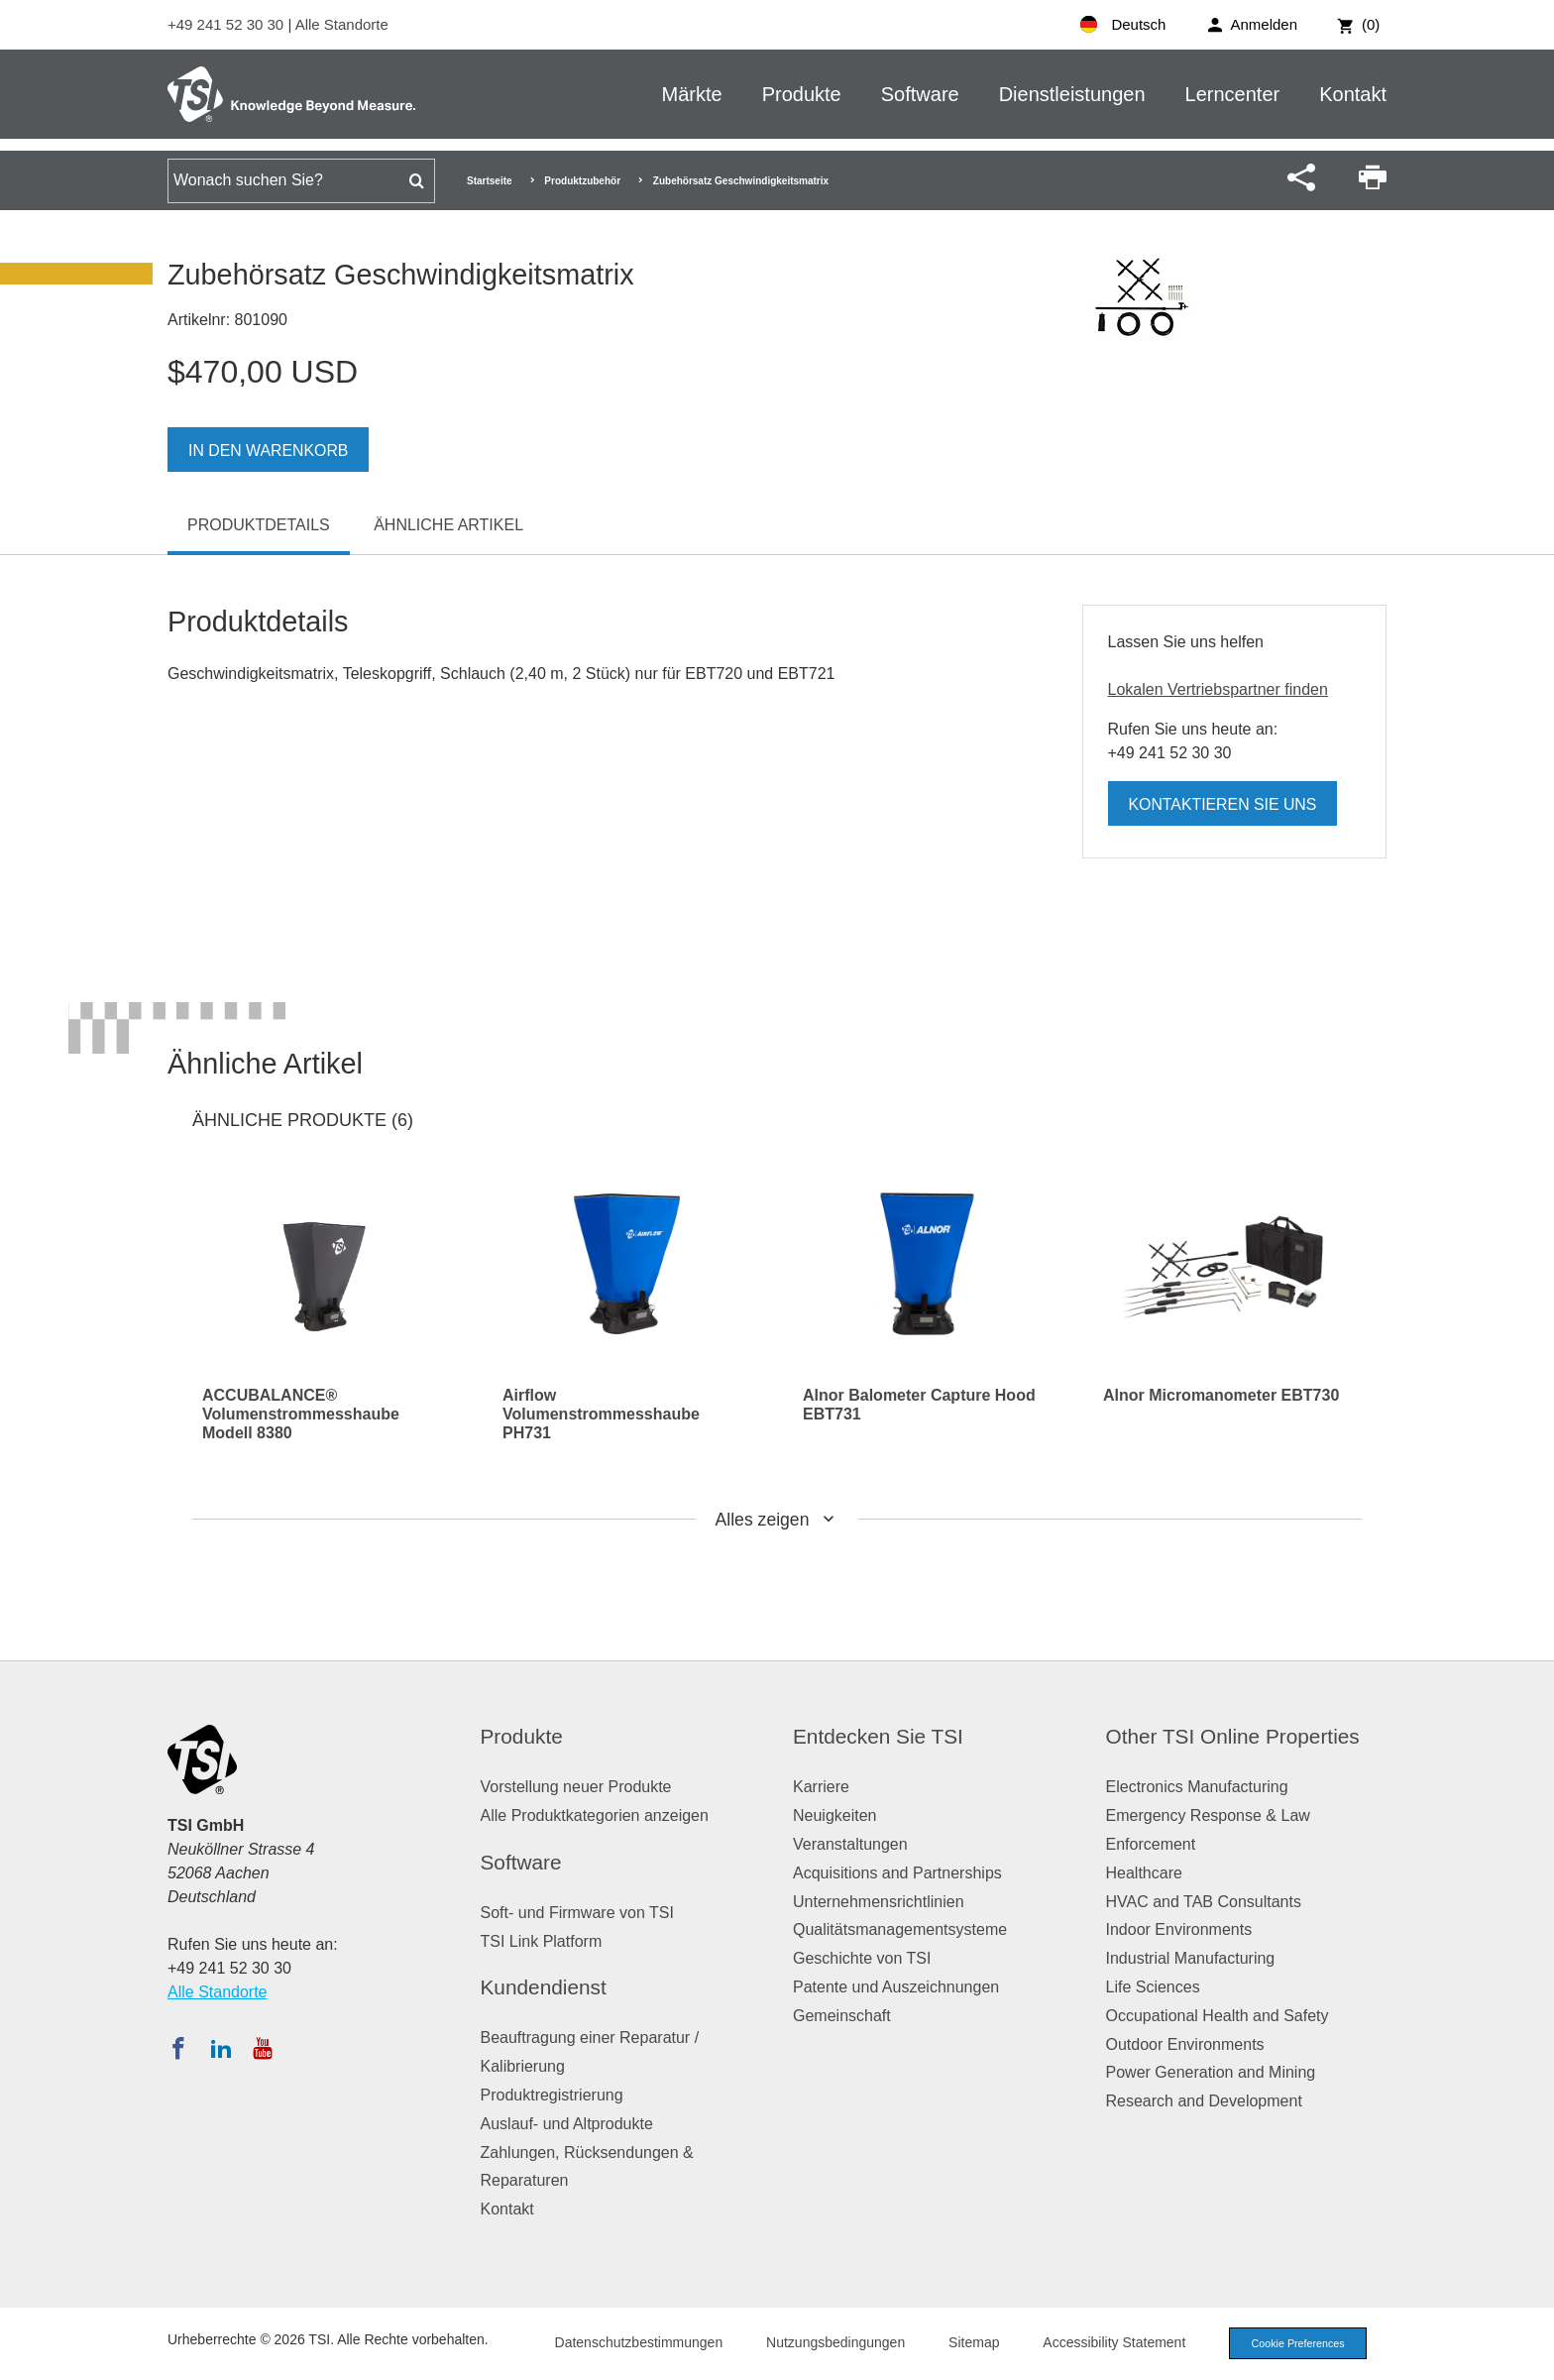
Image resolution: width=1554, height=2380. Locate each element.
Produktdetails (258, 524)
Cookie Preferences (1294, 2343)
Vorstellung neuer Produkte (576, 1786)
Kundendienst (544, 1987)
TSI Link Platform (542, 1941)
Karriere (821, 1786)
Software (920, 94)
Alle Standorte (341, 24)
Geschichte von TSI (862, 1958)
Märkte (692, 94)
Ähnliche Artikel (448, 524)
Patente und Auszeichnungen (896, 1987)
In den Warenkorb (269, 450)
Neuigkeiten (835, 1815)
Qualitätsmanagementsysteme (900, 1929)
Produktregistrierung (552, 2095)
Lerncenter (1232, 94)
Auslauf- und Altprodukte (567, 2123)
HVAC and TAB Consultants (1203, 1901)
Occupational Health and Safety (1217, 2015)
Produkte (801, 94)
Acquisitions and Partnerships (897, 1873)
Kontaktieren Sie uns (1224, 804)
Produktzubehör (582, 180)
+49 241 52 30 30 (227, 24)
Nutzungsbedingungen (829, 2342)
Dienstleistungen (1072, 94)
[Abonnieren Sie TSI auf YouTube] (262, 2048)
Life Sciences (1153, 1987)
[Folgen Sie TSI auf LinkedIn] (221, 2048)
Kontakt (1353, 94)
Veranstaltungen (850, 1844)
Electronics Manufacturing (1197, 1786)
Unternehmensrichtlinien (878, 1901)
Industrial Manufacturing (1191, 1958)
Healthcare (1144, 1873)
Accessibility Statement (1108, 2342)
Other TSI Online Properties (1233, 1736)
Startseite (489, 180)
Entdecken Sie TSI (878, 1736)
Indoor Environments (1179, 1929)
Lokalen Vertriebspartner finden (1218, 689)
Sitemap (968, 2342)
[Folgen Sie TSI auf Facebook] (178, 2048)
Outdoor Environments (1185, 2044)
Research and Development (1204, 2101)
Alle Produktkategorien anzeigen (595, 1815)
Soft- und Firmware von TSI (577, 1912)
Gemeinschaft (842, 2015)
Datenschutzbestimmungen (632, 2342)
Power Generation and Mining (1211, 2072)
